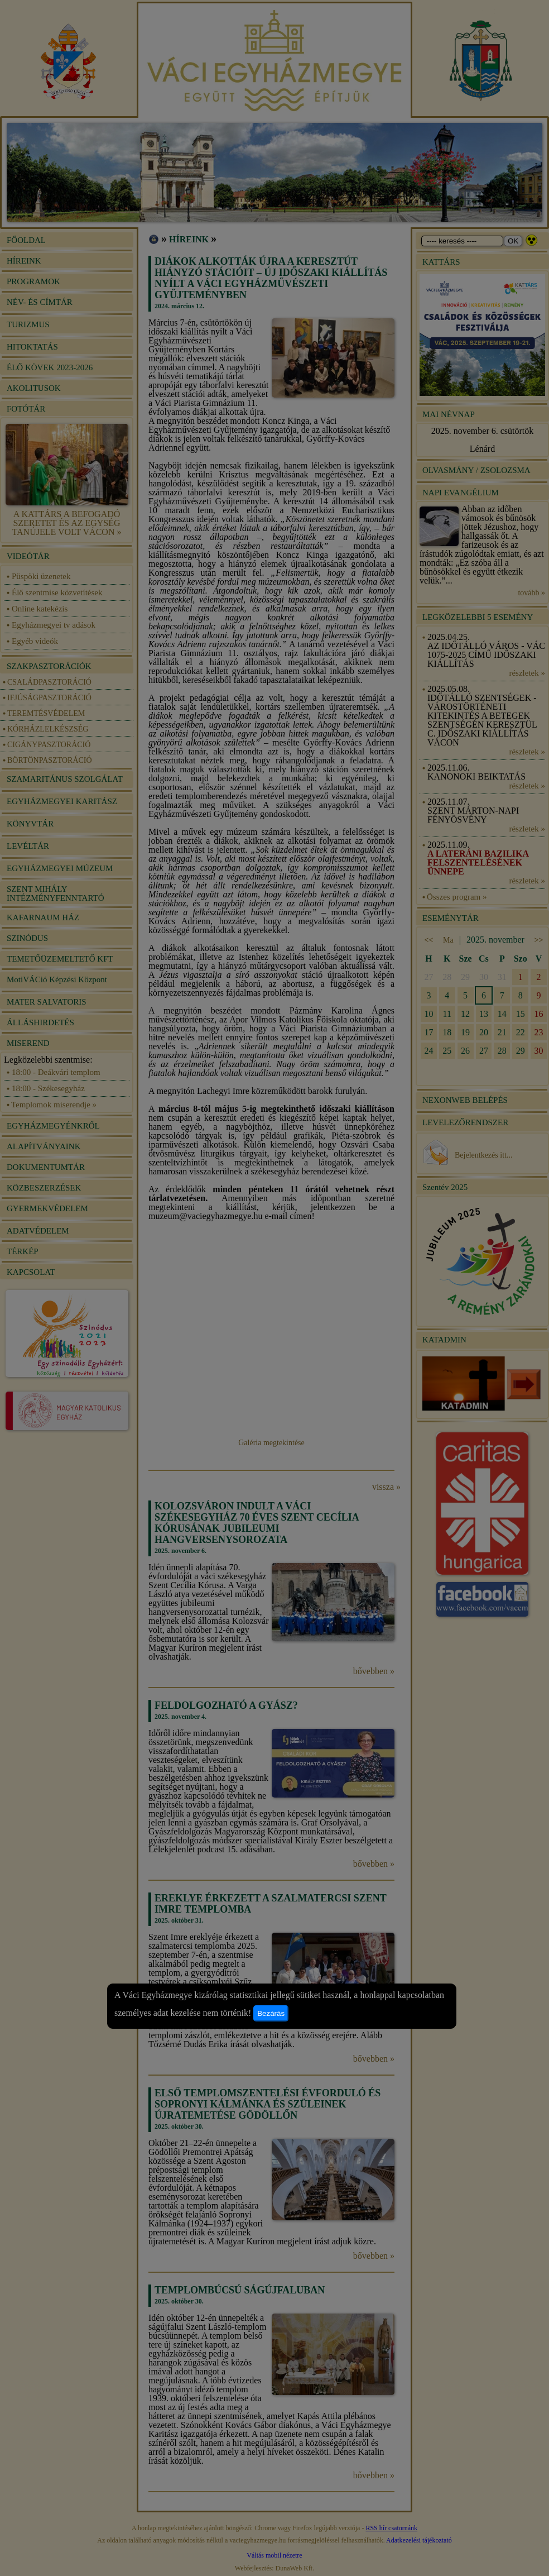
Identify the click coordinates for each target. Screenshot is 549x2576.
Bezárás (271, 2013)
